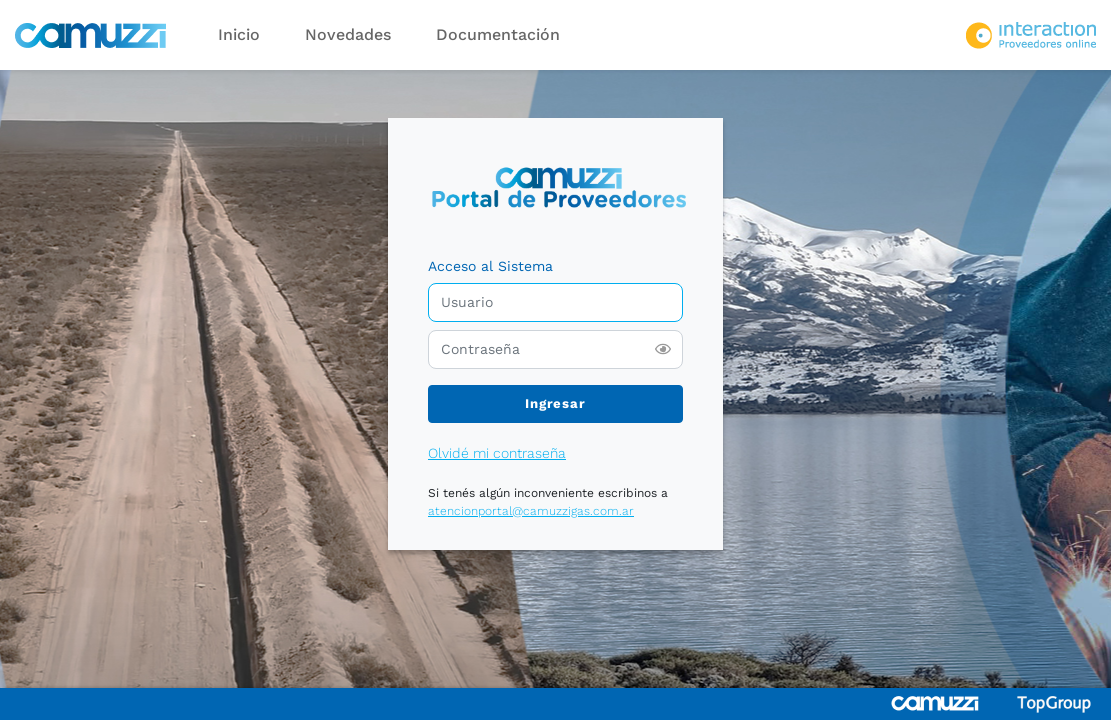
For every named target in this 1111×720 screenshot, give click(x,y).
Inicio (239, 34)
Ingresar (555, 403)
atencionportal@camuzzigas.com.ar (531, 511)
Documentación (498, 34)
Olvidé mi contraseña (497, 453)
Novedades (348, 34)
